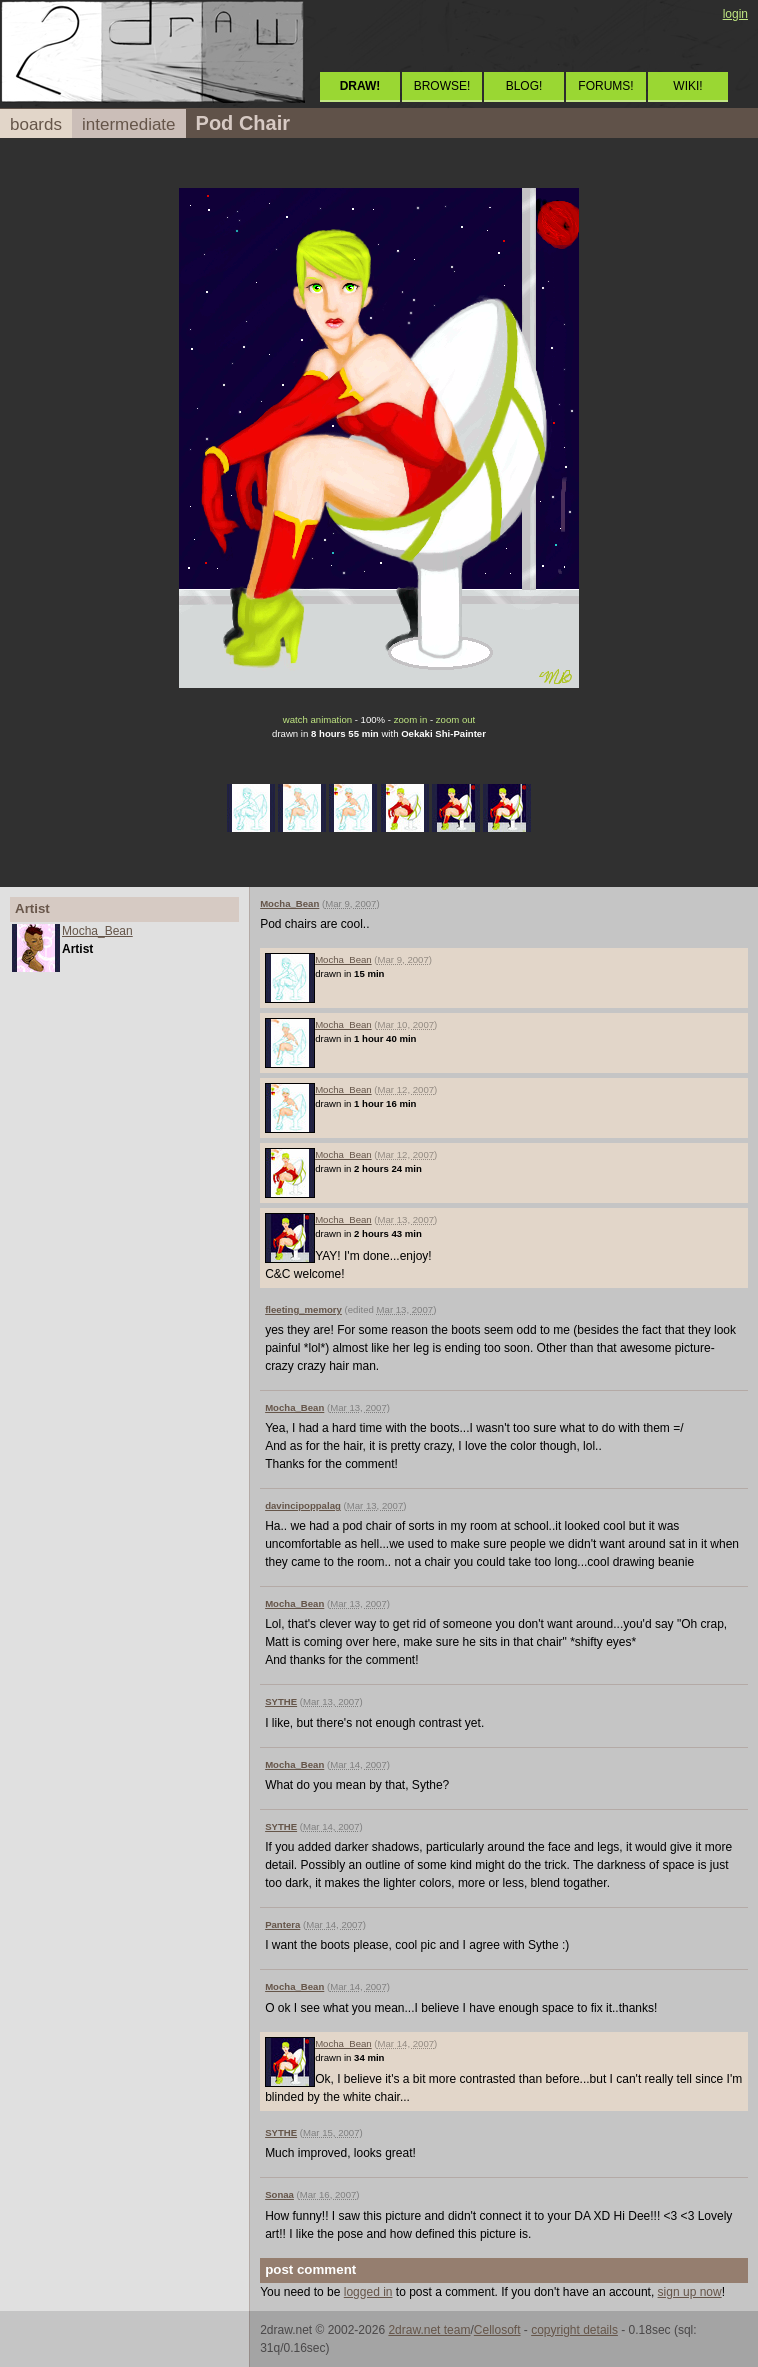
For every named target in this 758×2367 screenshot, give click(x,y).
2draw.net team (429, 2330)
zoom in (411, 719)
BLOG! (524, 86)
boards (36, 124)
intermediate (129, 124)
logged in (368, 2292)
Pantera (282, 1924)
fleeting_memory (303, 1309)
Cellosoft (497, 2330)
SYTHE (281, 1701)
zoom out (455, 719)
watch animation (317, 719)
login (735, 14)
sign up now (690, 2292)
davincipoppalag (303, 1505)
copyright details (574, 2330)
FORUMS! (605, 86)
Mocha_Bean (97, 931)
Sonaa (279, 2194)
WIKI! (687, 86)
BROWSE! (442, 86)
